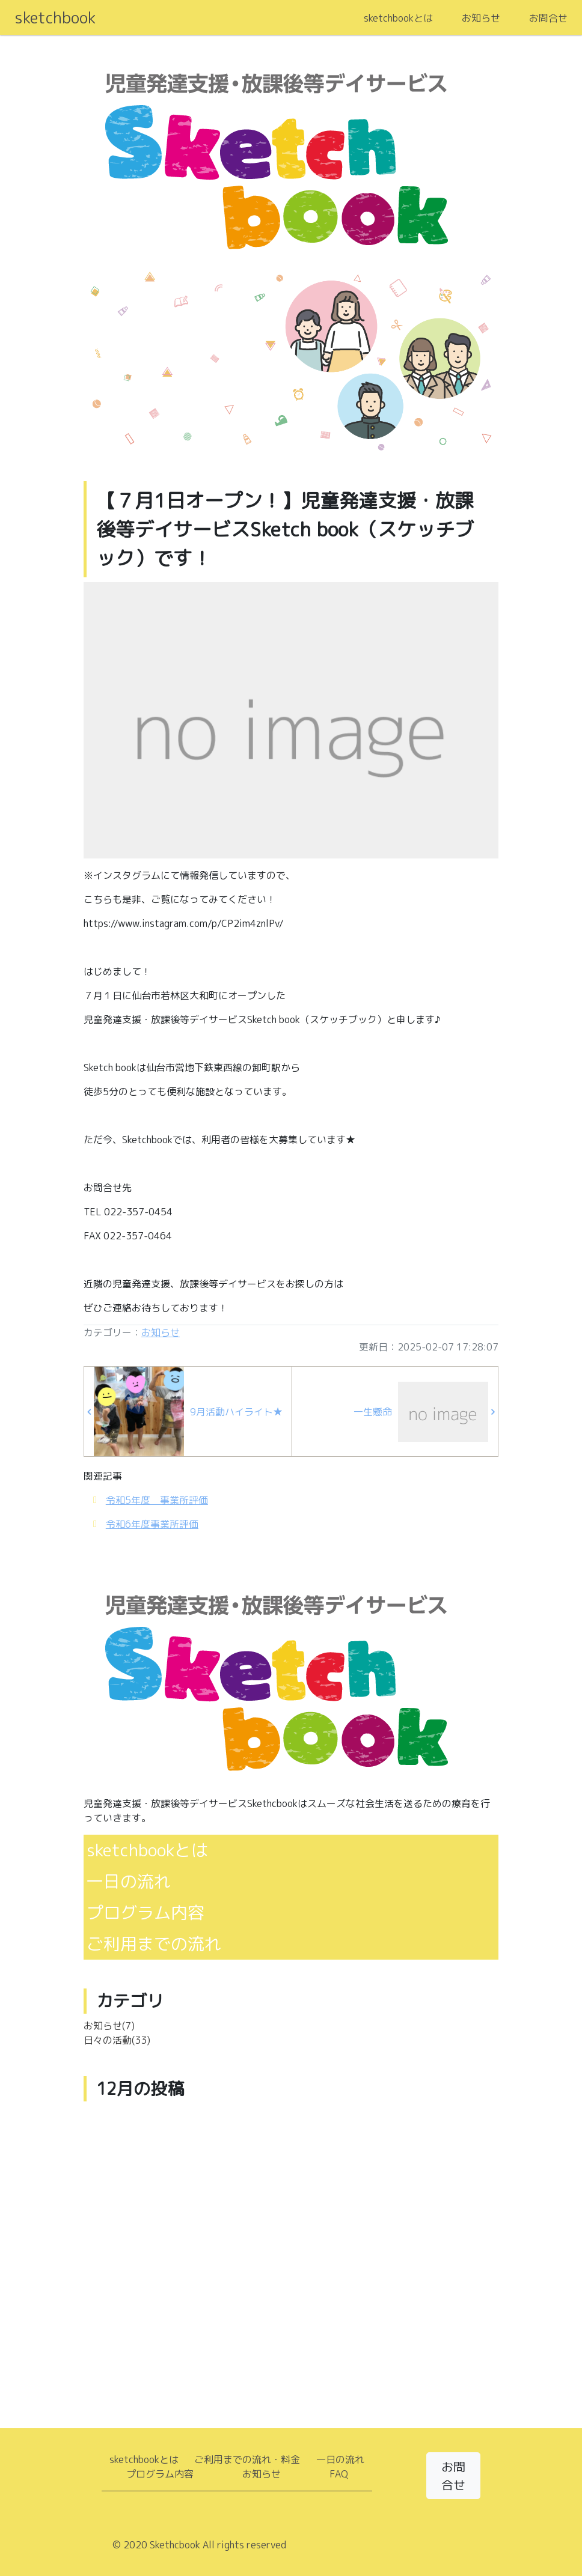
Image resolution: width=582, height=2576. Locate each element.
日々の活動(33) (117, 2040)
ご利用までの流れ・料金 (247, 2459)
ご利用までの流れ (154, 1943)
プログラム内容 (145, 1912)
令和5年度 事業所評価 (157, 1500)
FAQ (338, 2473)
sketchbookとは (398, 18)
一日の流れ (129, 1881)
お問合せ (548, 18)
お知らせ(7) (109, 2025)
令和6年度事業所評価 (152, 1524)
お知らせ (481, 18)
